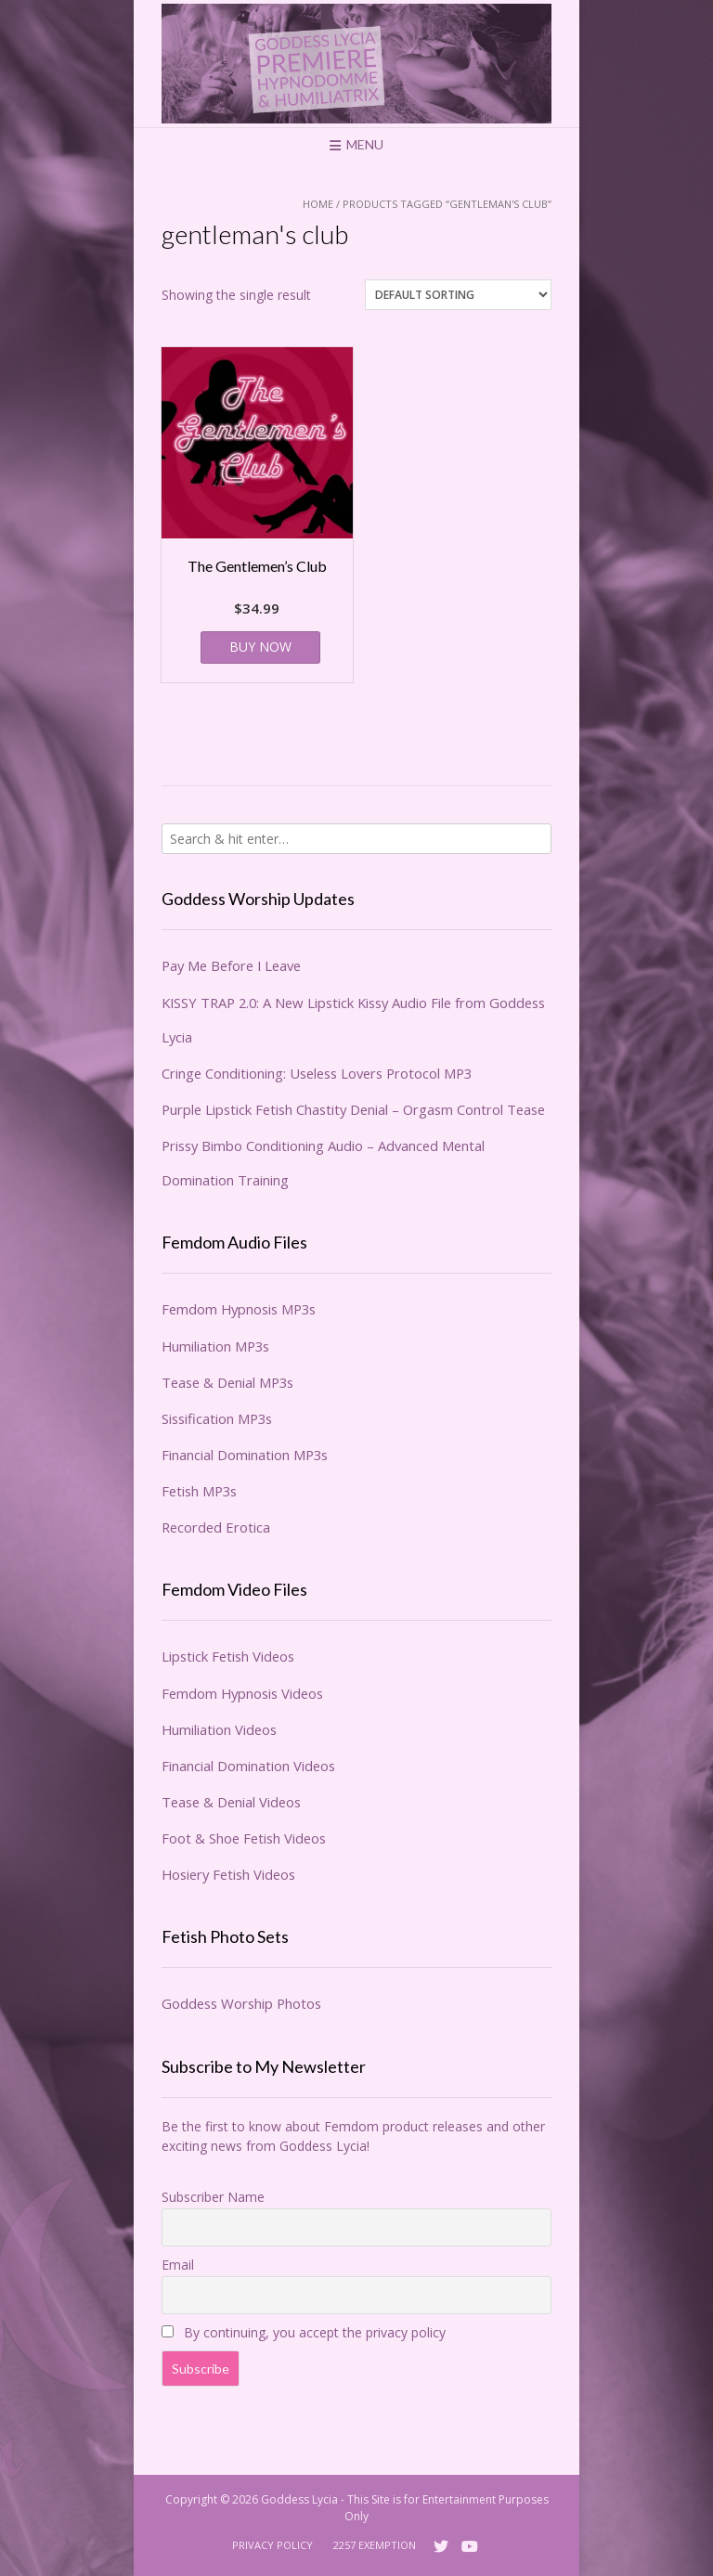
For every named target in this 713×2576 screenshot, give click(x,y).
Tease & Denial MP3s (227, 1382)
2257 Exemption (374, 2545)
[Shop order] (458, 294)
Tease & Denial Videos (231, 1802)
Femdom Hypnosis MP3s (239, 1309)
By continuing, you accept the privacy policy (304, 2332)
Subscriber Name (213, 2197)
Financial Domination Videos (248, 1765)
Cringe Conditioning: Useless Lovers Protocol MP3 (317, 1073)
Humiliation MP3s (215, 1346)
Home (318, 204)
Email (178, 2264)
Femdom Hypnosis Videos (242, 1693)
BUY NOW (260, 646)
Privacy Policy (272, 2545)
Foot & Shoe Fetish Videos (244, 1838)
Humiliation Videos (219, 1729)
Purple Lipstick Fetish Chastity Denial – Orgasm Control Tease (353, 1109)
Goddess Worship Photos (241, 2003)
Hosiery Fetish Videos (228, 1874)
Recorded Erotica (216, 1527)
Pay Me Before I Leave (231, 965)
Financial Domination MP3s (245, 1454)
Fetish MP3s (199, 1491)
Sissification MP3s (217, 1418)
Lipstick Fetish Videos (228, 1656)
